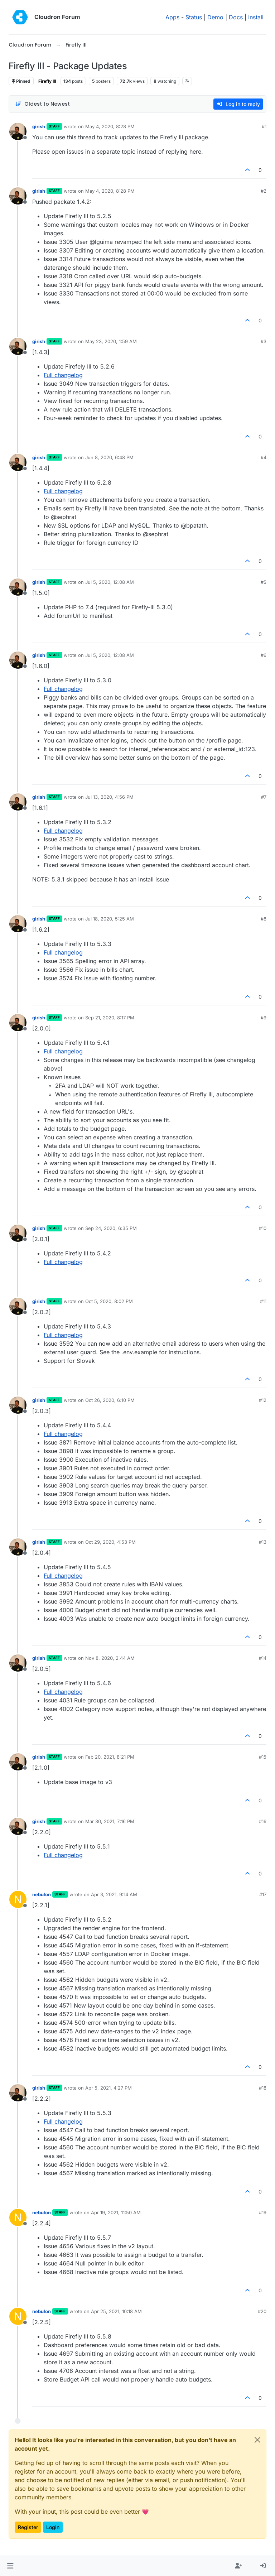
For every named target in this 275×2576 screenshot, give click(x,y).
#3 (263, 341)
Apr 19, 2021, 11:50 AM (116, 2212)
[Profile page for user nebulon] (17, 1899)
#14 (262, 1658)
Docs (236, 17)
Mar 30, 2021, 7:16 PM (109, 1821)
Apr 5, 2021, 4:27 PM (108, 2088)
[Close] (257, 2440)
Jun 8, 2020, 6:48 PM (109, 457)
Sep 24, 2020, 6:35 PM (111, 1228)
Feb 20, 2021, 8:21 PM (109, 1757)
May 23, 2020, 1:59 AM (111, 341)
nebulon (41, 1894)
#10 (262, 1228)
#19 (262, 2212)
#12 (262, 1400)
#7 (263, 797)
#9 (263, 1017)
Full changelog (63, 375)
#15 (262, 1757)
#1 (264, 126)
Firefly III (47, 81)
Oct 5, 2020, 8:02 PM (109, 1301)
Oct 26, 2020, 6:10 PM (110, 1400)
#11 (263, 1301)
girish (38, 126)
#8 (263, 919)
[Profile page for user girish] (17, 131)
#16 (262, 1821)
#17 (262, 1894)
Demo (215, 17)
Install (256, 17)
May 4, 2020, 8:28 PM (110, 126)
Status (193, 17)
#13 (262, 1542)
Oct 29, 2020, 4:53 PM (110, 1542)
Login (52, 2527)
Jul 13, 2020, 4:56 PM (109, 797)
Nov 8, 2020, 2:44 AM (110, 1658)
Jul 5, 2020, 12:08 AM (109, 582)
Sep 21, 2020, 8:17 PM (109, 1017)
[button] (10, 2566)
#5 (263, 582)
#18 (262, 2088)
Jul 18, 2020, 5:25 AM (109, 919)
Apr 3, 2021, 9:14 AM (114, 1894)
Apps (172, 17)
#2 (263, 191)
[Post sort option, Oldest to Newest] (42, 104)
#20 (262, 2311)
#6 (263, 655)
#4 (263, 457)
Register (28, 2527)
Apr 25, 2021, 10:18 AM (116, 2311)
